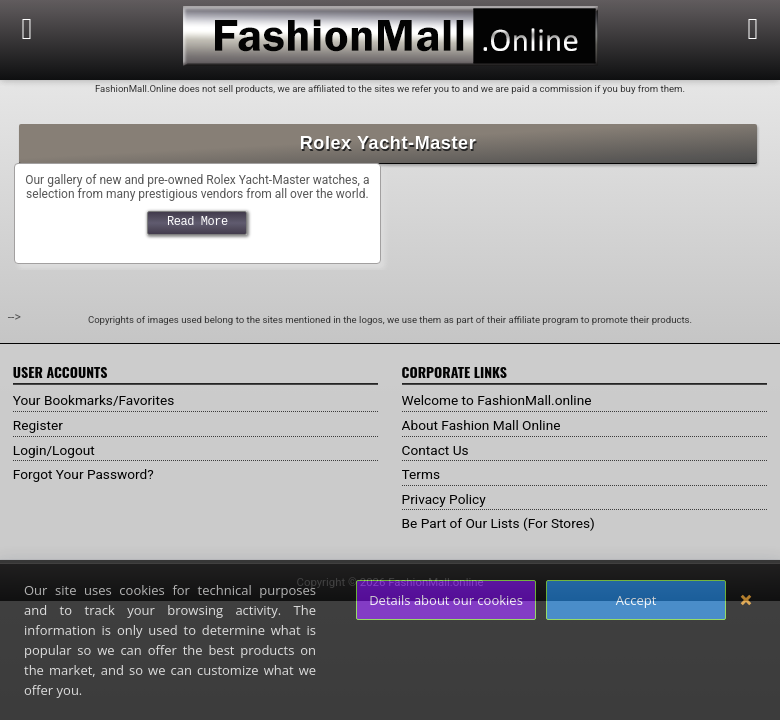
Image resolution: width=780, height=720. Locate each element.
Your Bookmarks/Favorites (95, 400)
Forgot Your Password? (85, 474)
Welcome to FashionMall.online (499, 400)
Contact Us (436, 450)
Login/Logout (55, 450)
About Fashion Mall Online (483, 425)
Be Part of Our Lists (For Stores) (501, 523)
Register (38, 425)
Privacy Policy (445, 499)
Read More (197, 221)
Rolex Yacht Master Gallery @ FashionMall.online (197, 172)
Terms (421, 474)
